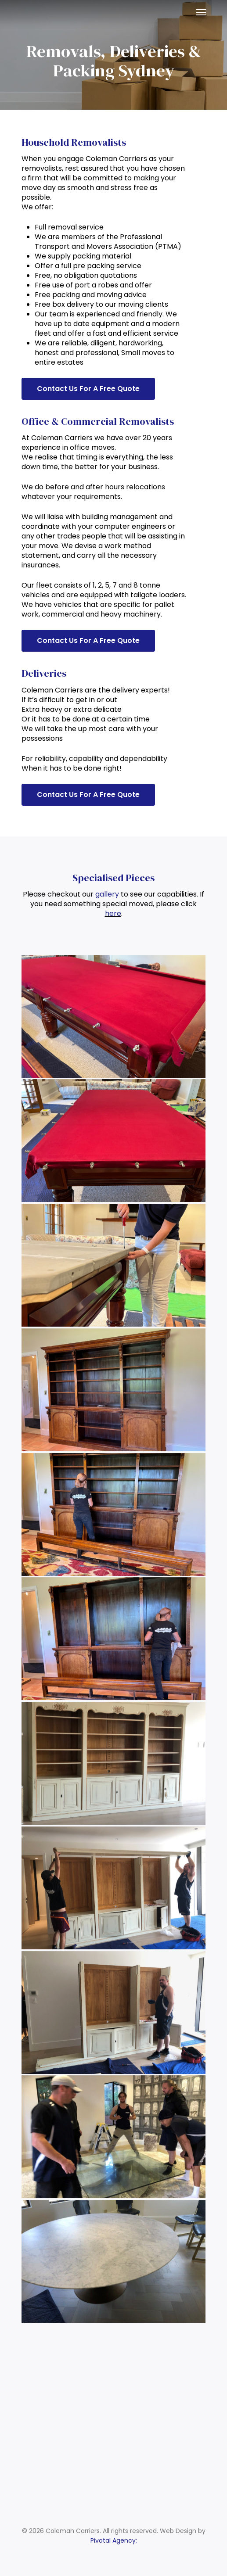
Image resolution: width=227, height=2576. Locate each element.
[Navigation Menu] (201, 12)
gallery (107, 894)
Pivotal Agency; (113, 2540)
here (113, 913)
